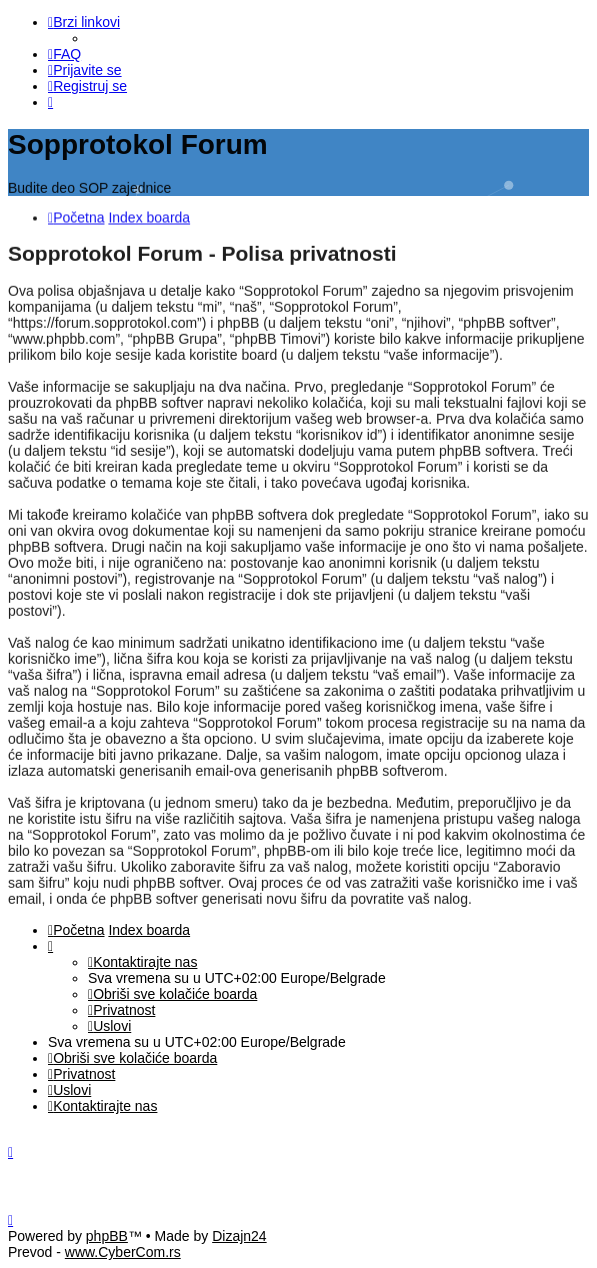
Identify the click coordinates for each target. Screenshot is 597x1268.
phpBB (107, 1236)
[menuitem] (64, 54)
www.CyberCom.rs (123, 1252)
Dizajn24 (239, 1236)
